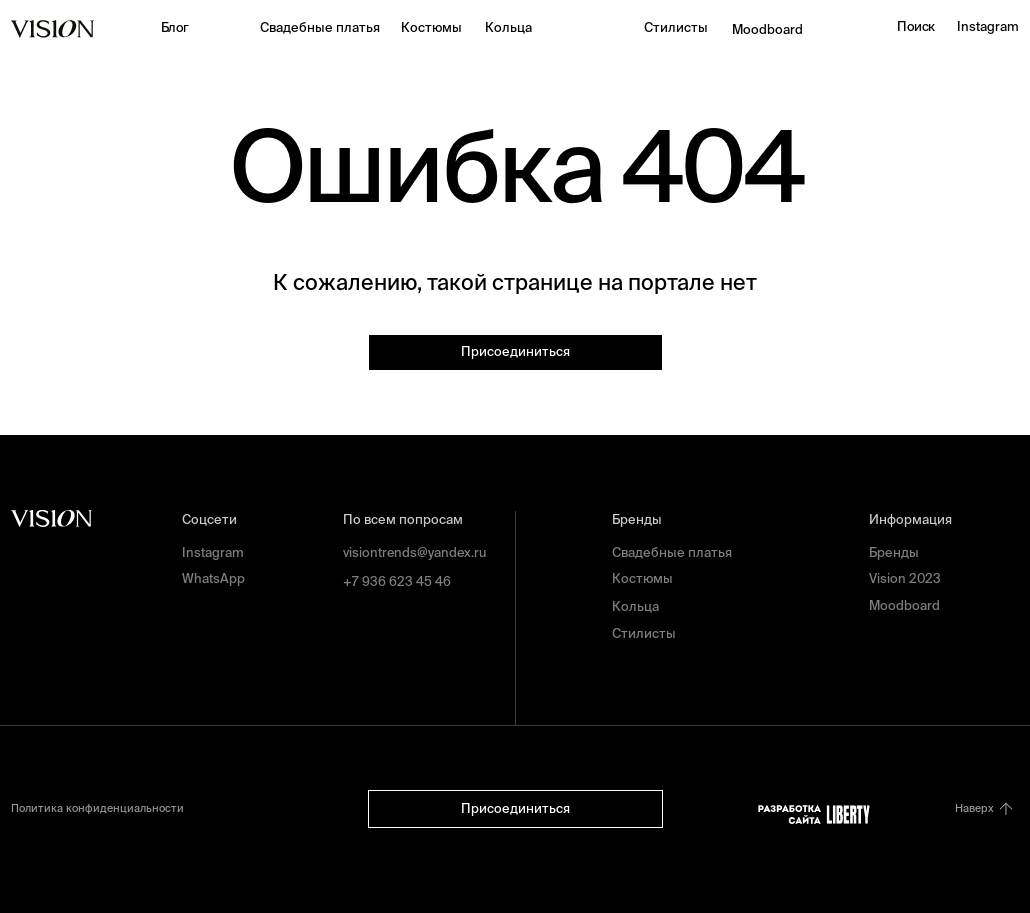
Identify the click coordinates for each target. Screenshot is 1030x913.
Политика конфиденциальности (97, 808)
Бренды (894, 553)
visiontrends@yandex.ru (414, 553)
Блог (175, 27)
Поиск (915, 26)
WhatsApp (213, 579)
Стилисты (676, 27)
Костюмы (431, 27)
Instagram (988, 26)
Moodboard (767, 29)
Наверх (974, 808)
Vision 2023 (905, 579)
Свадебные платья (320, 27)
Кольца (508, 27)
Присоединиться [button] (515, 351)
